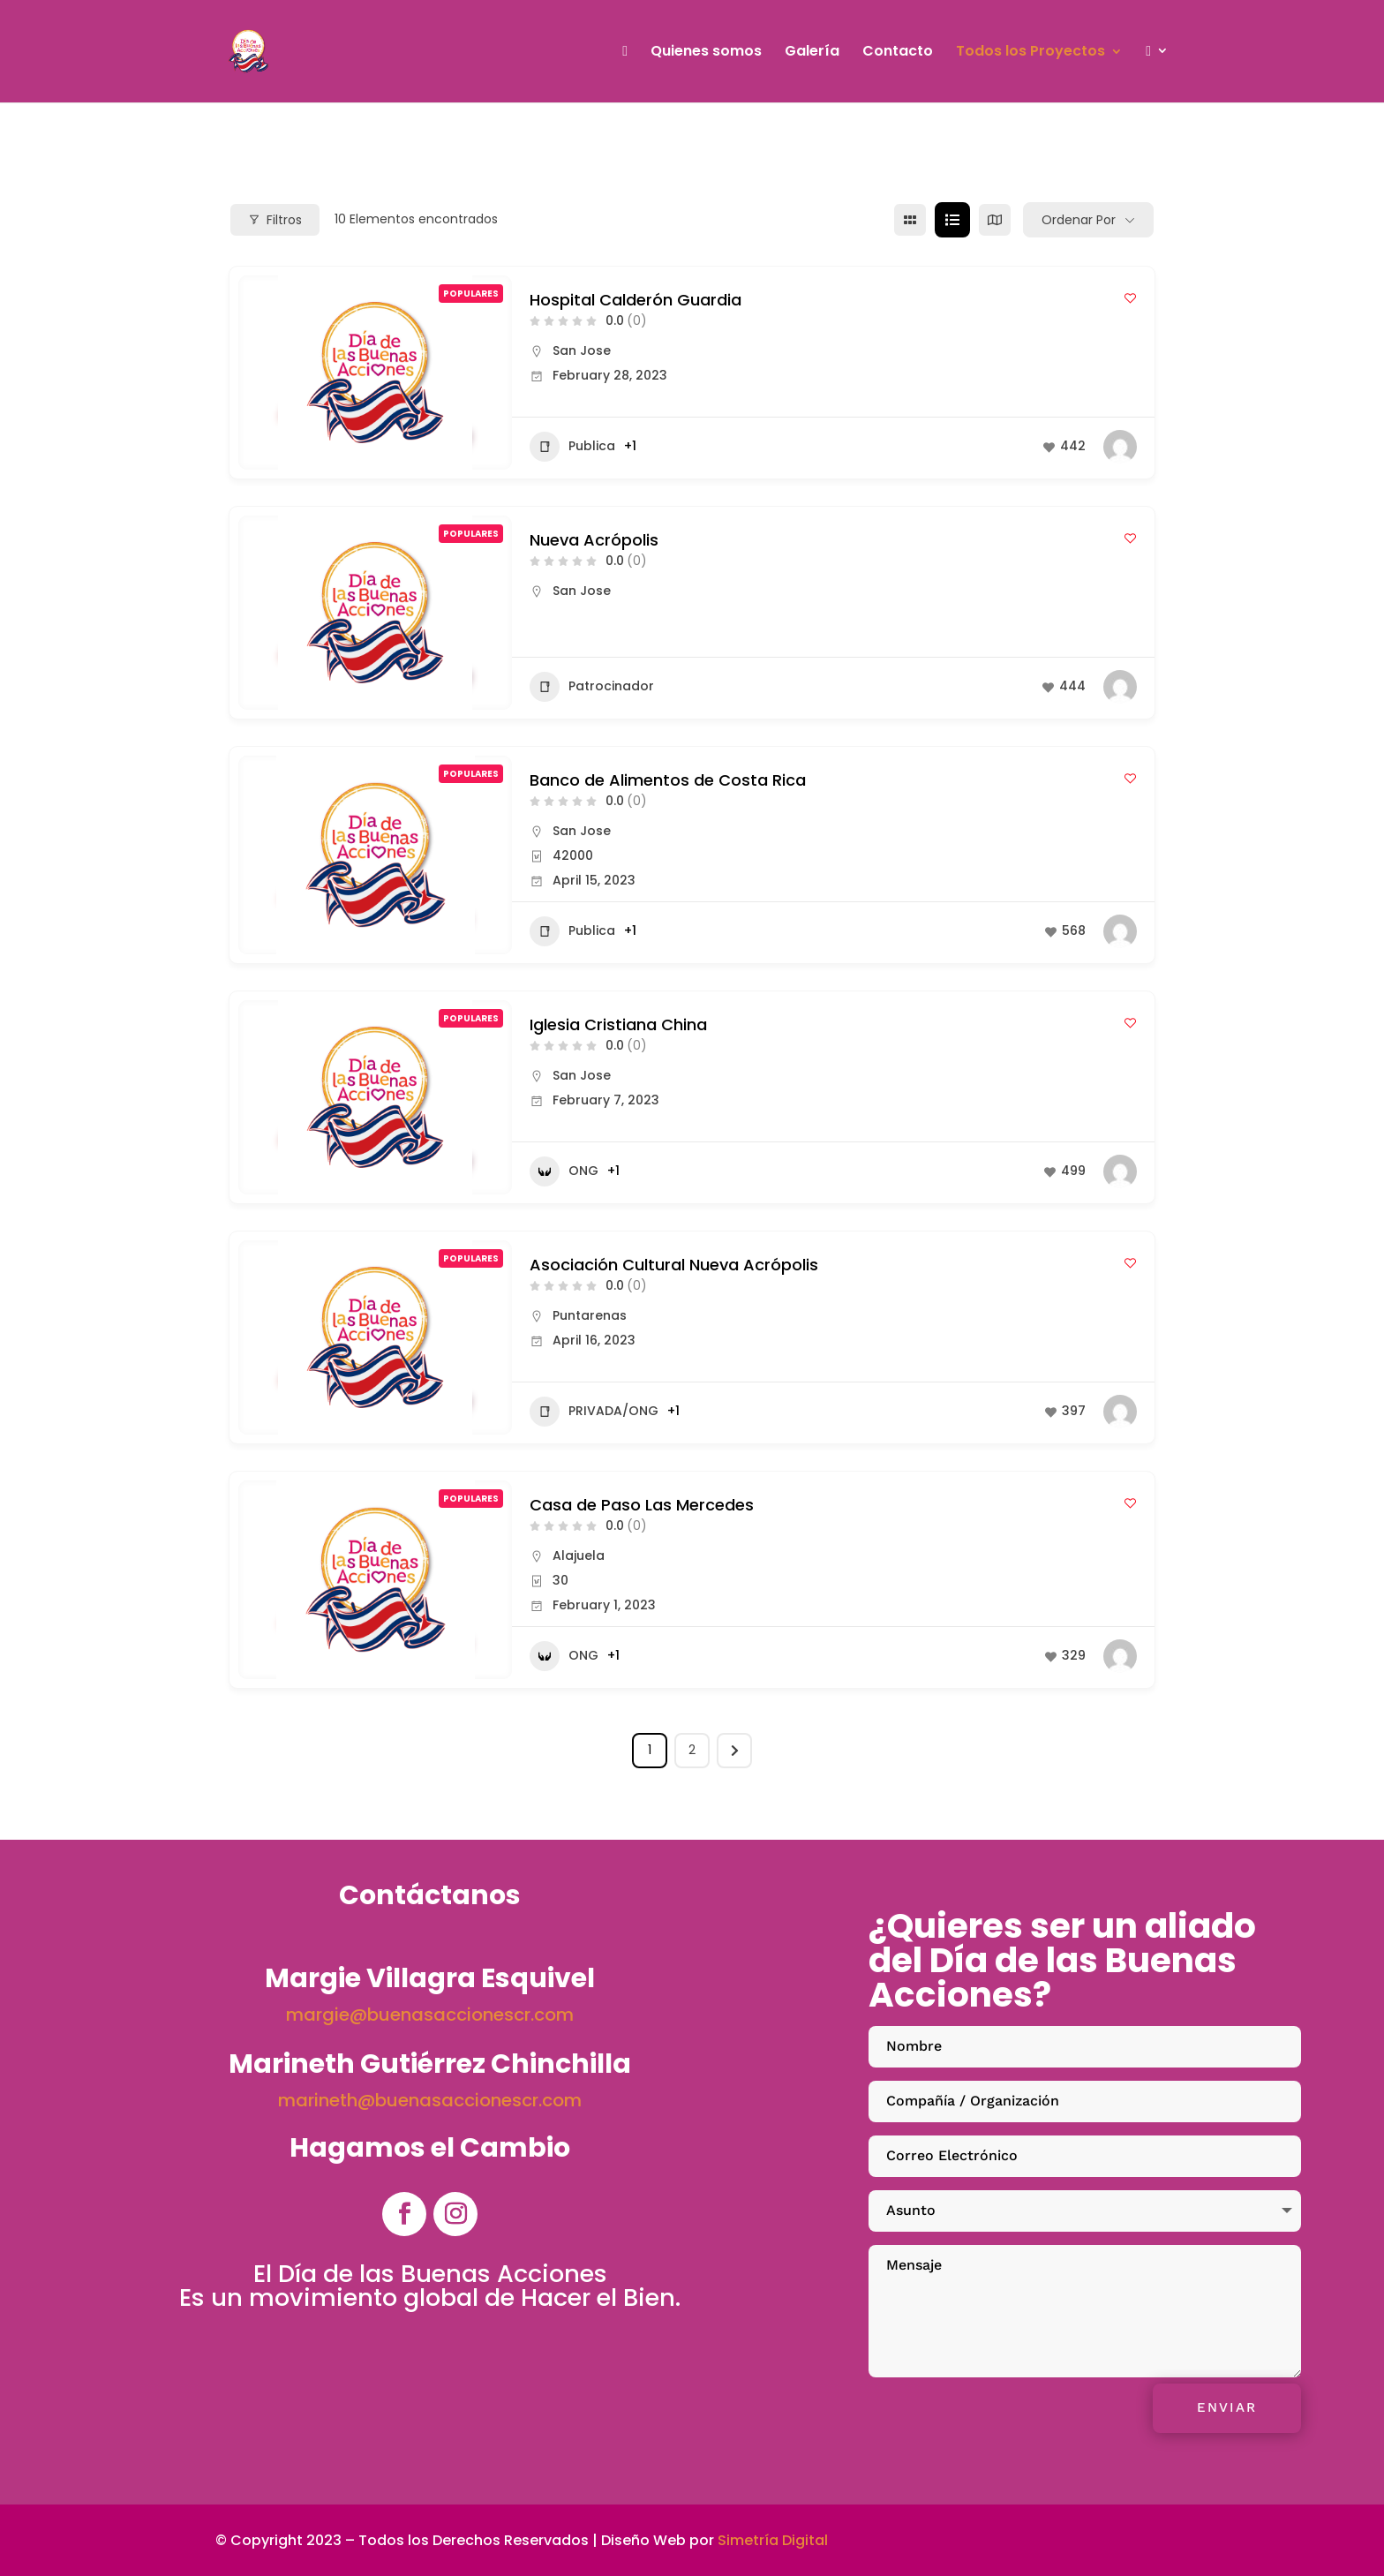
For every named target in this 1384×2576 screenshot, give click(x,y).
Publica (572, 447)
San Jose (582, 350)
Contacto (897, 53)
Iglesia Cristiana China (618, 1024)
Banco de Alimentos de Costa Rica (668, 780)
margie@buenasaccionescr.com (430, 2014)
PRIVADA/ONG (594, 1412)
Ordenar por (1079, 220)
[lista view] (952, 219)
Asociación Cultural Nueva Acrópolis (674, 1265)
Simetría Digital (773, 2540)
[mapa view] (994, 219)
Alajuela (579, 1555)
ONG (564, 1171)
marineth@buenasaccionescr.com (430, 2100)
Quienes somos (706, 53)
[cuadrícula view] (910, 219)
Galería (812, 53)
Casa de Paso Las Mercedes (642, 1505)
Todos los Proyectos (1030, 53)
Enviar (1227, 2407)
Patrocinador (592, 687)
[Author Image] (1120, 446)
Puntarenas (590, 1315)
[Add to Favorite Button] (1130, 298)
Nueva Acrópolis (594, 540)
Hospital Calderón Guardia (635, 300)
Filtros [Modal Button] (275, 220)
